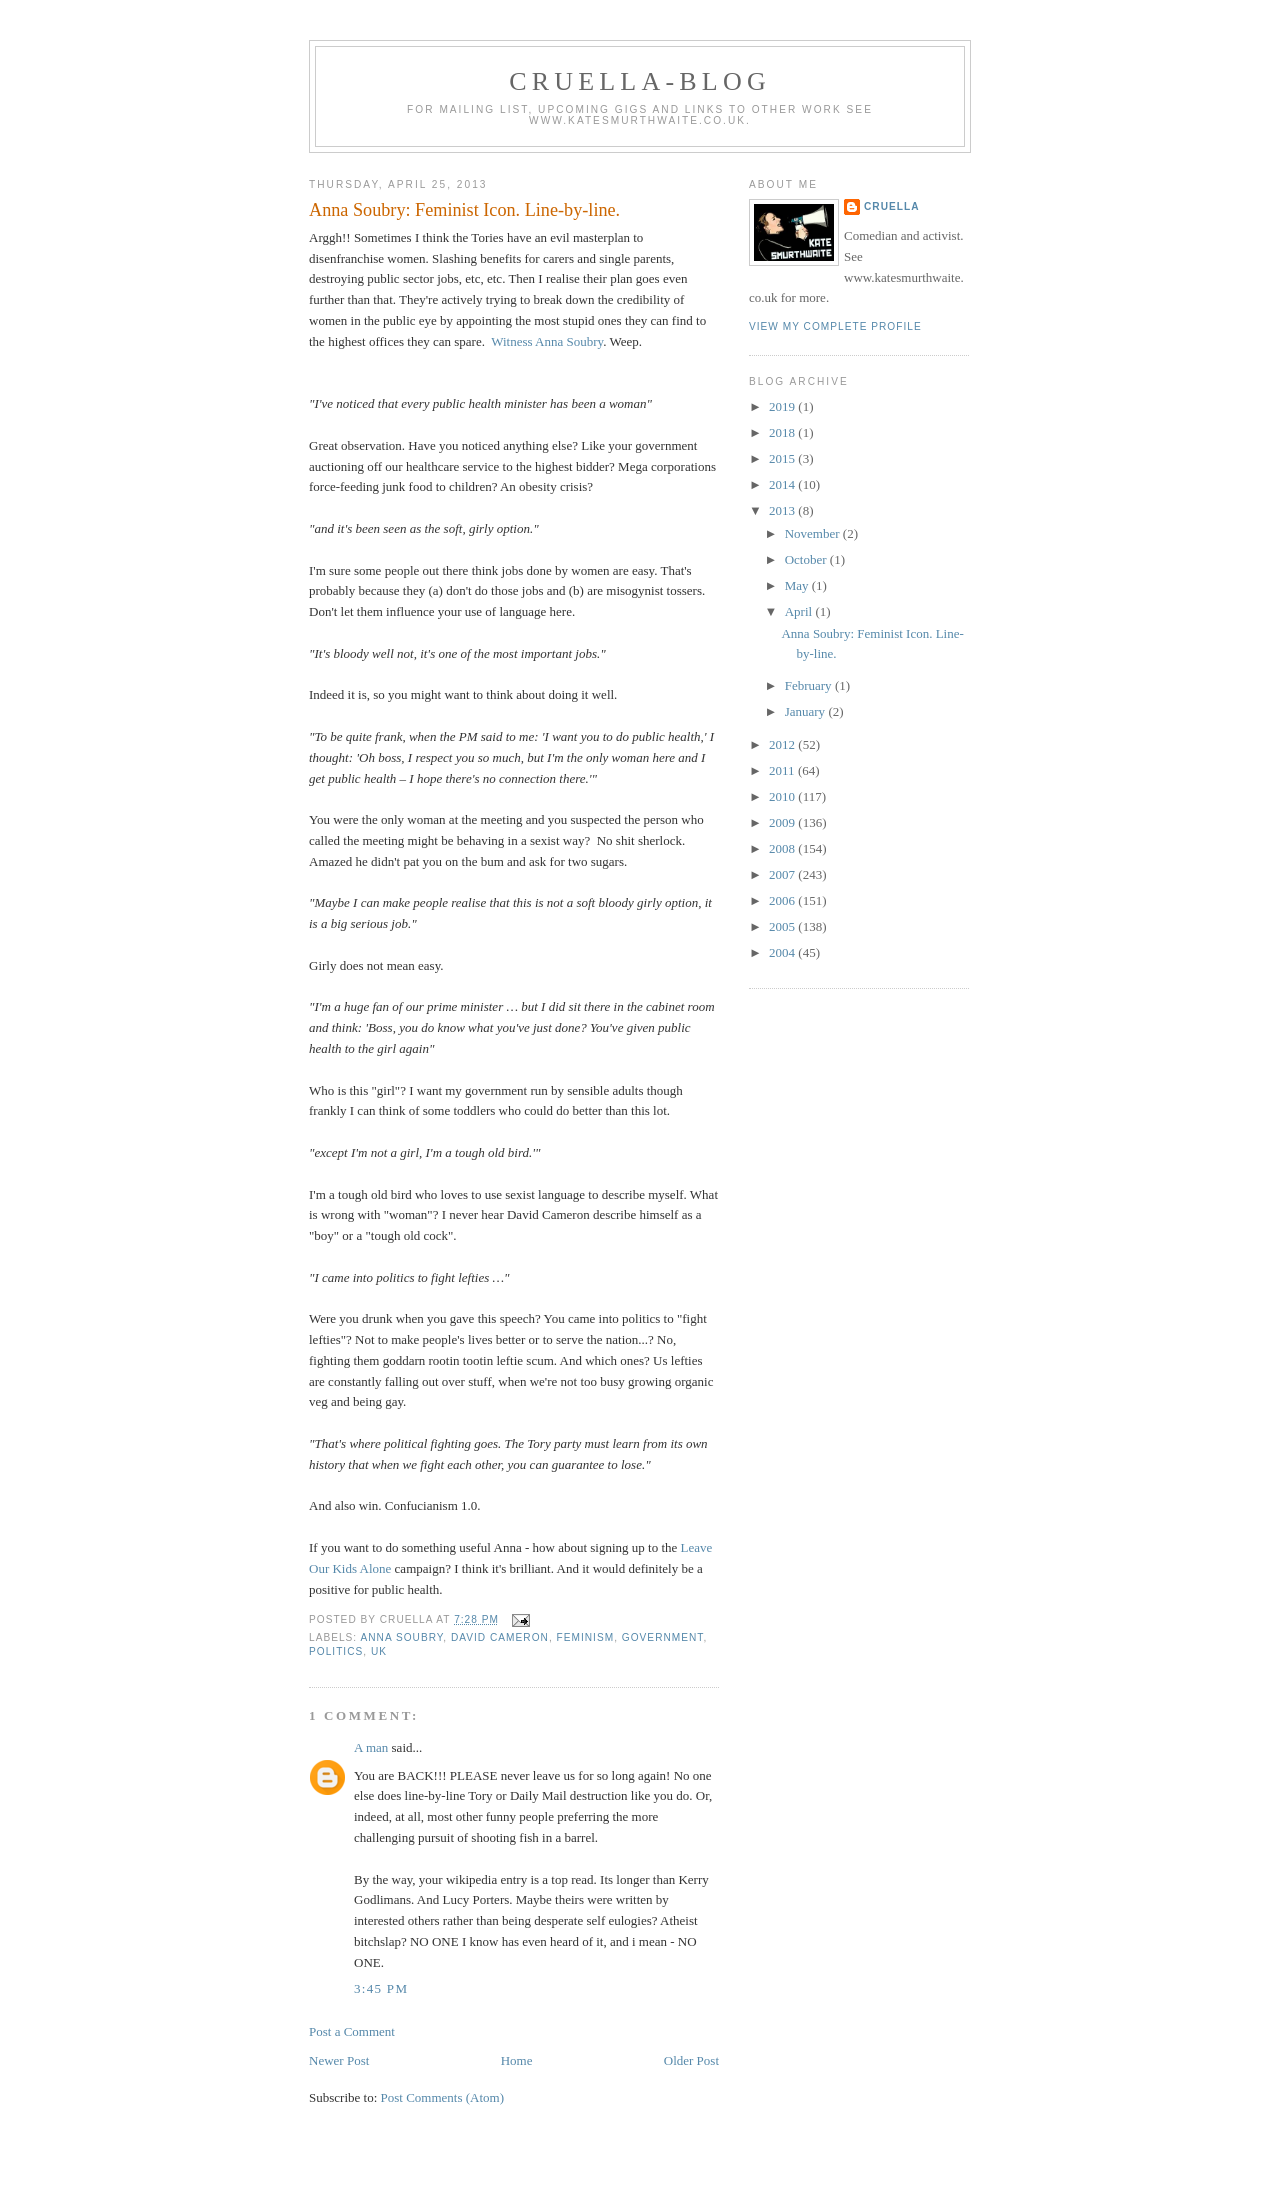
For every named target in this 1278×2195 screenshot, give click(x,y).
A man (371, 1747)
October (807, 559)
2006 (783, 900)
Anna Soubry (401, 1637)
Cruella (891, 206)
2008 (783, 848)
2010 (783, 796)
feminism (586, 1637)
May (798, 585)
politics (336, 1651)
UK (379, 1651)
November (814, 533)
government (663, 1637)
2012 (783, 744)
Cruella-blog (640, 81)
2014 (783, 484)
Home (517, 2060)
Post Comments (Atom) (443, 2097)
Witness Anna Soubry (547, 341)
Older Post (691, 2060)
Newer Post (339, 2060)
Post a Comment (352, 2031)
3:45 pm (381, 1988)
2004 (783, 952)
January (807, 711)
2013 (783, 510)
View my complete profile (835, 326)
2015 (783, 458)
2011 (783, 770)
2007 (783, 874)
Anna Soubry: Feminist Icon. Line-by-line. (464, 210)
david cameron (500, 1637)
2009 (783, 822)
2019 (783, 406)
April (800, 611)
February (810, 685)
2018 (783, 432)
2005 (783, 926)
